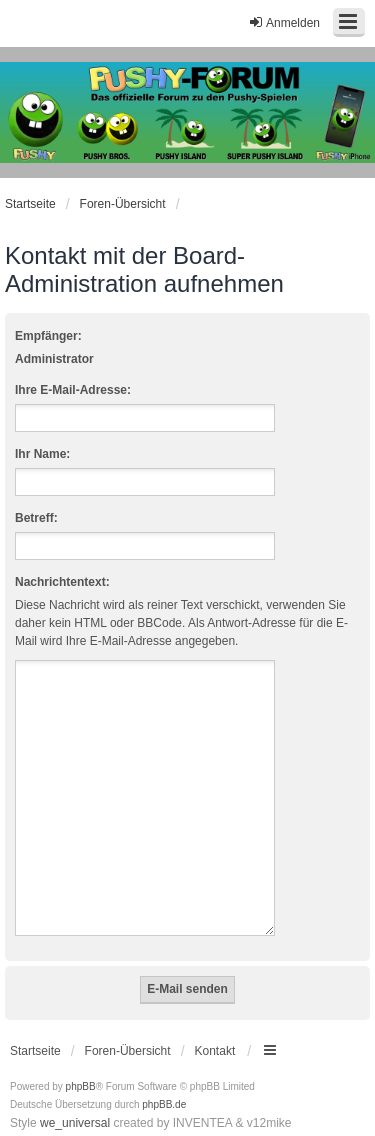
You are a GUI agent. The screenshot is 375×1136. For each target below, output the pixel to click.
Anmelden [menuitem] (284, 22)
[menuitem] (38, 1117)
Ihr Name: (42, 454)
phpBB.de (164, 1080)
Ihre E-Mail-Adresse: (73, 390)
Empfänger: (48, 336)
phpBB (81, 1062)
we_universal (75, 1099)
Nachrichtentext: (62, 582)
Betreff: (36, 518)
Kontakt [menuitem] (215, 1027)
